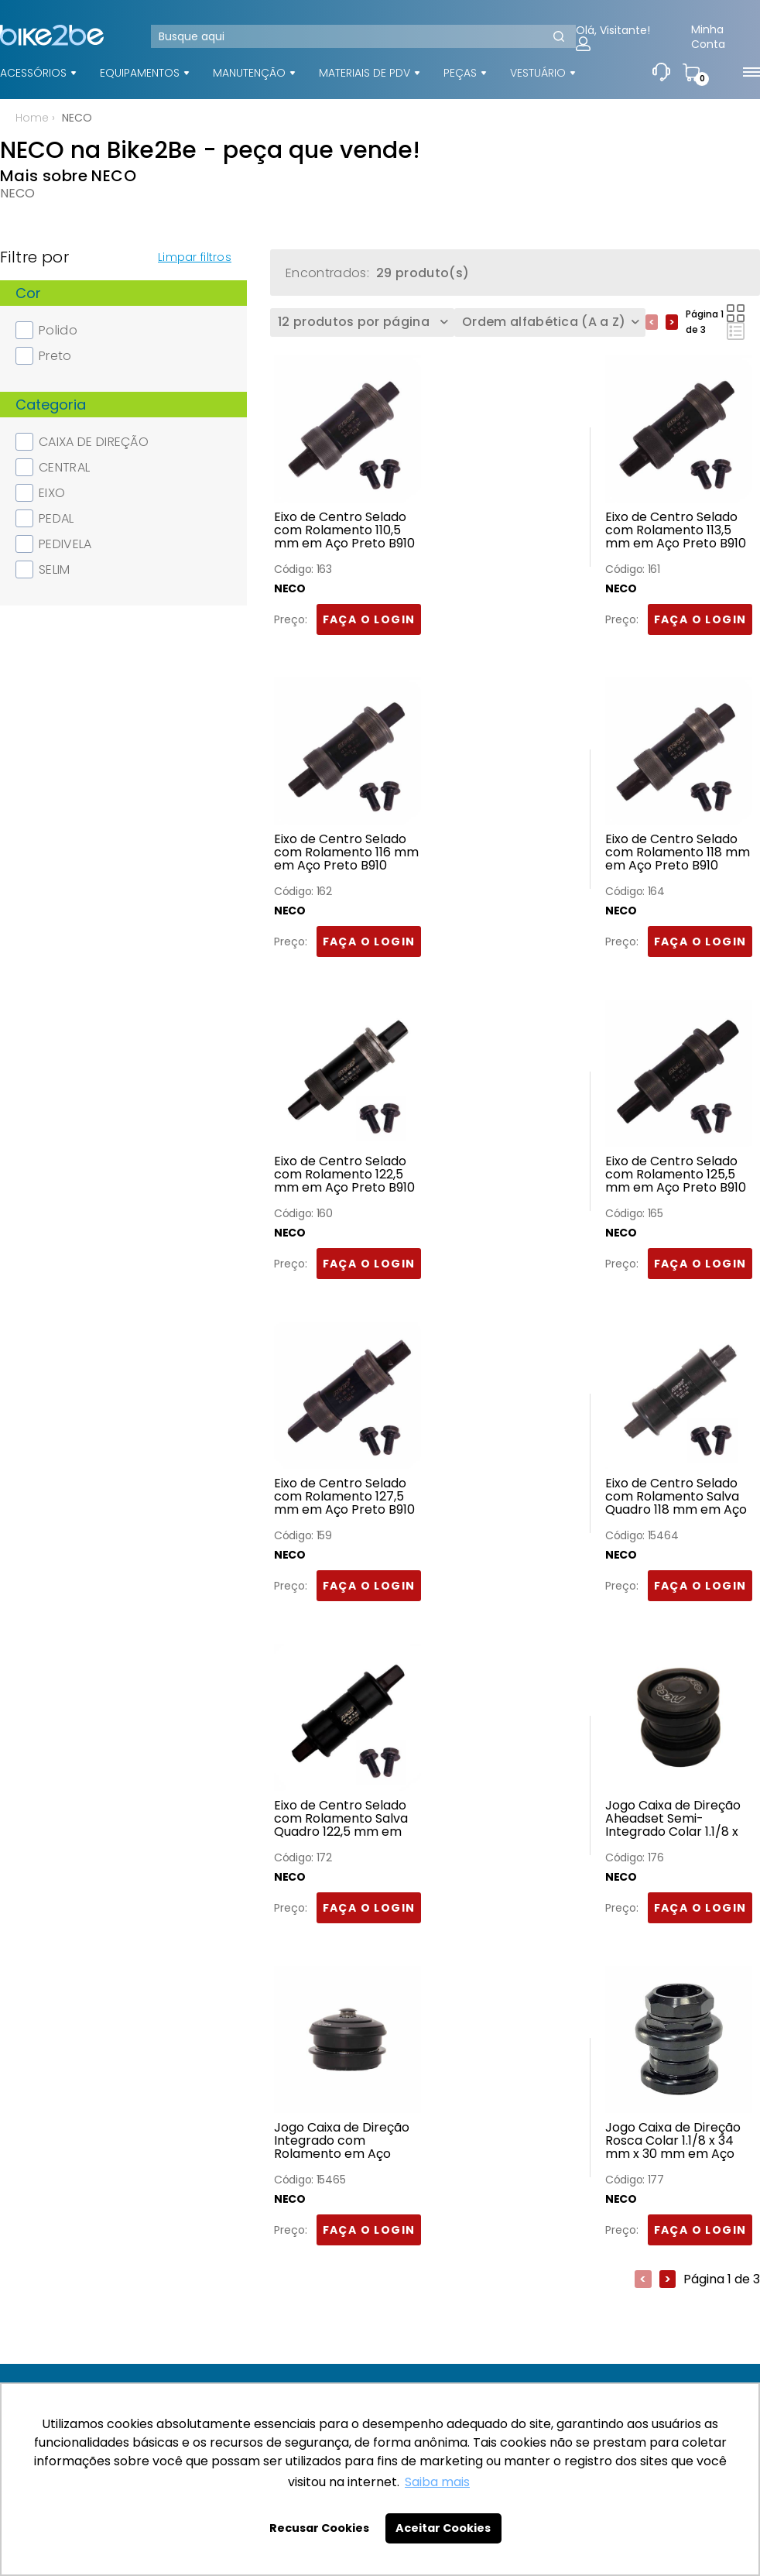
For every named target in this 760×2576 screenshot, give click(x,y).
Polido (46, 330)
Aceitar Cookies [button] (443, 2528)
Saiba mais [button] (437, 2482)
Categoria (50, 404)
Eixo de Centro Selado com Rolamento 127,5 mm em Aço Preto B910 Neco (344, 1497)
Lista (736, 331)
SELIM (42, 569)
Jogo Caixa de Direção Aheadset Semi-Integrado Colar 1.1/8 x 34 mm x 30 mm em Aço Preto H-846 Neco (674, 1819)
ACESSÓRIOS (33, 73)
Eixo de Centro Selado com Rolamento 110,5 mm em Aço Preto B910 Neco (344, 530)
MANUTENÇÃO (249, 73)
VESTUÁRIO (538, 73)
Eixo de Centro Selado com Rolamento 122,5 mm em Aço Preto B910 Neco (344, 1174)
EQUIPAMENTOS (140, 73)
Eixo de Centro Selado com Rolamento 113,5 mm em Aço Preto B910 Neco (675, 530)
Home (32, 117)
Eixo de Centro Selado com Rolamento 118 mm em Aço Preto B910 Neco (677, 852)
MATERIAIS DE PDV (364, 73)
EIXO (40, 493)
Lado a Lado (736, 313)
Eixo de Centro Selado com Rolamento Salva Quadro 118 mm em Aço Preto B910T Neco (676, 1497)
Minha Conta (708, 37)
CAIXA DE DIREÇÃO (82, 442)
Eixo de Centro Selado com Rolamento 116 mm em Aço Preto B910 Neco (346, 852)
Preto (43, 356)
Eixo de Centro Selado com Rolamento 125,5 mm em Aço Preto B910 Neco (675, 1174)
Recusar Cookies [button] (319, 2528)
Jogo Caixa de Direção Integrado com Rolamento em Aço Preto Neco (341, 2141)
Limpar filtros (194, 257)
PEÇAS (460, 73)
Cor (28, 293)
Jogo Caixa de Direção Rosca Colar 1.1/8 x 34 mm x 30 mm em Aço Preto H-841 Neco (673, 2141)
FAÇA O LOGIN (369, 619)
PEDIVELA (53, 544)
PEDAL (44, 518)
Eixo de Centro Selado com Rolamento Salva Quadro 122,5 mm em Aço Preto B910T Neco (341, 1819)
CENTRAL (52, 467)
